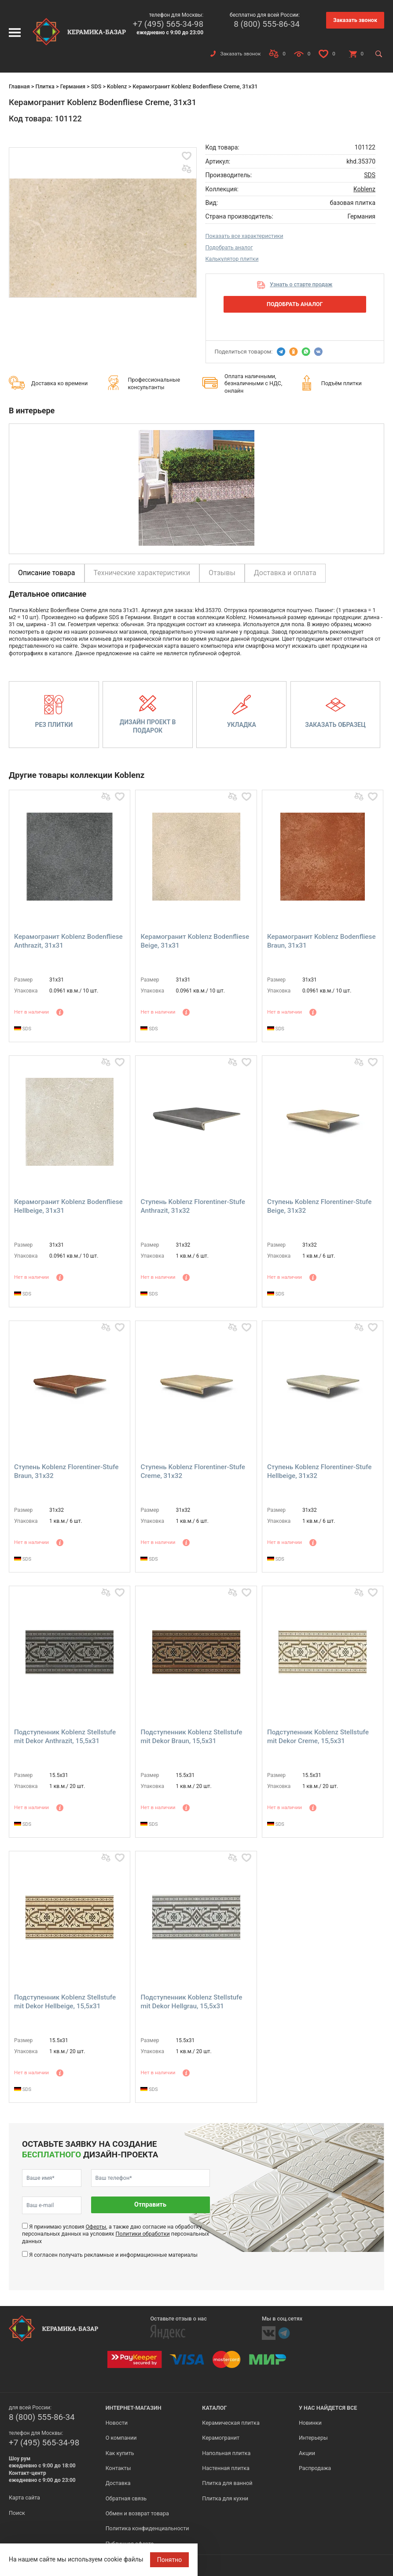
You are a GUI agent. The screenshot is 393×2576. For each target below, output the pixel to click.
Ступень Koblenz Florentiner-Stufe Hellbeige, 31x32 (319, 1471)
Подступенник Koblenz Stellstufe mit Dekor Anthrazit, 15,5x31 (65, 1736)
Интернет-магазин (134, 2408)
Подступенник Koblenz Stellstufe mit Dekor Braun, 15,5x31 (191, 1736)
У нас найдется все (328, 2408)
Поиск (17, 2513)
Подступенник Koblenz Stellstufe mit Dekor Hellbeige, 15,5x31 (65, 2001)
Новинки (310, 2422)
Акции (307, 2453)
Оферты (95, 2226)
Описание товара (46, 573)
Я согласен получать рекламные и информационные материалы (113, 2254)
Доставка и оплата (285, 573)
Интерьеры (313, 2437)
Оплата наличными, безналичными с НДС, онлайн (253, 383)
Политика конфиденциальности (147, 2528)
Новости (117, 2422)
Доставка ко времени (59, 383)
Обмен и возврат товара (137, 2513)
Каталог (214, 2408)
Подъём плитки (341, 383)
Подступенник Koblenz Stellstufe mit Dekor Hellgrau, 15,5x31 (191, 2001)
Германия (72, 86)
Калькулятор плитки (232, 258)
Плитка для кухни (225, 2498)
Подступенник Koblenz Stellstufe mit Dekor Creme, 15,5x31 (318, 1736)
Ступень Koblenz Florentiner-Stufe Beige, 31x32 (319, 1206)
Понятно (169, 2559)
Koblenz (117, 86)
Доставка (118, 2483)
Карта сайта (24, 2497)
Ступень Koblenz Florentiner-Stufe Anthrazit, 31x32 (192, 1206)
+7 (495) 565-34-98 (168, 24)
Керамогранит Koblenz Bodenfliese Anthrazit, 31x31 (68, 941)
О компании (121, 2437)
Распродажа (315, 2468)
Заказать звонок (355, 20)
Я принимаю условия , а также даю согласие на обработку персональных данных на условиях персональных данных (115, 2233)
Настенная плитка (226, 2468)
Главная (19, 86)
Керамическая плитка (231, 2422)
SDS (96, 86)
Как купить (120, 2453)
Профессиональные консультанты (154, 383)
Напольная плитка (226, 2453)
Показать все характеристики (244, 236)
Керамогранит (220, 2437)
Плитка (44, 86)
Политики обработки (142, 2233)
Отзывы (222, 573)
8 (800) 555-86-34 (267, 24)
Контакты (118, 2468)
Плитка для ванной (227, 2483)
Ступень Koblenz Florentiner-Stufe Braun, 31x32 (66, 1471)
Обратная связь (126, 2498)
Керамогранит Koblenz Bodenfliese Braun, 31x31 (321, 941)
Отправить (150, 2204)
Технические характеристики (142, 573)
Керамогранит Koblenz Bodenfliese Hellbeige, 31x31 (68, 1206)
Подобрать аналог (229, 247)
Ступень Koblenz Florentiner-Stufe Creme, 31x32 (192, 1471)
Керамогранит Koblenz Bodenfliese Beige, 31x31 (194, 941)
